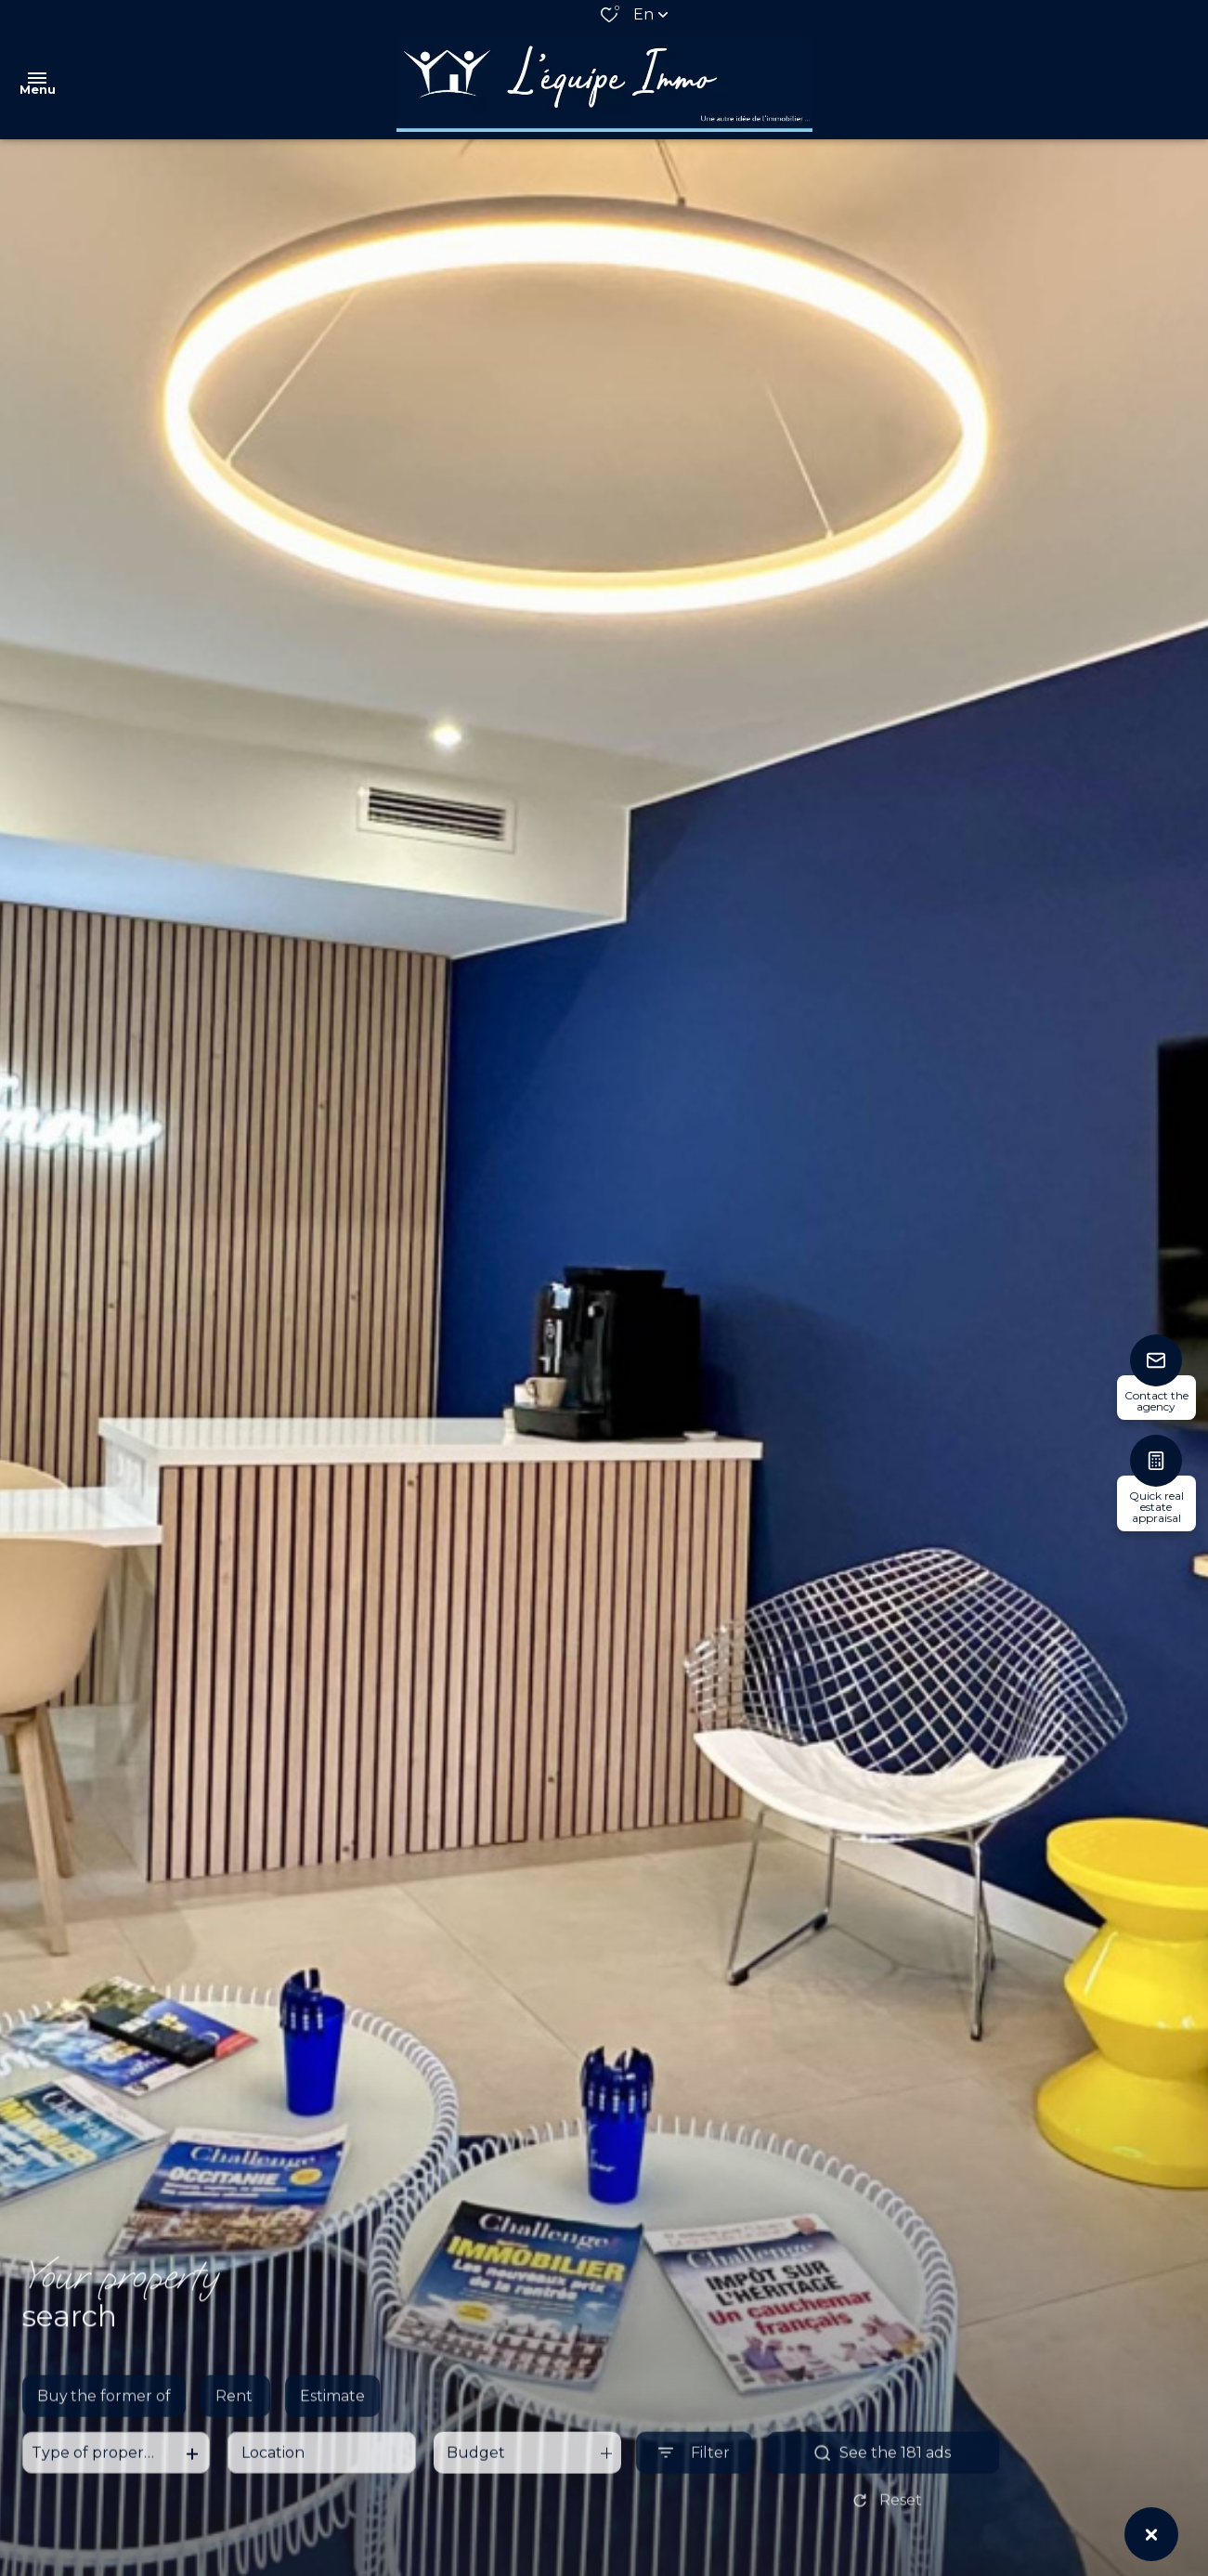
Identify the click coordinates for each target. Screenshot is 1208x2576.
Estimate (332, 2412)
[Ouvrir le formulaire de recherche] (694, 2469)
